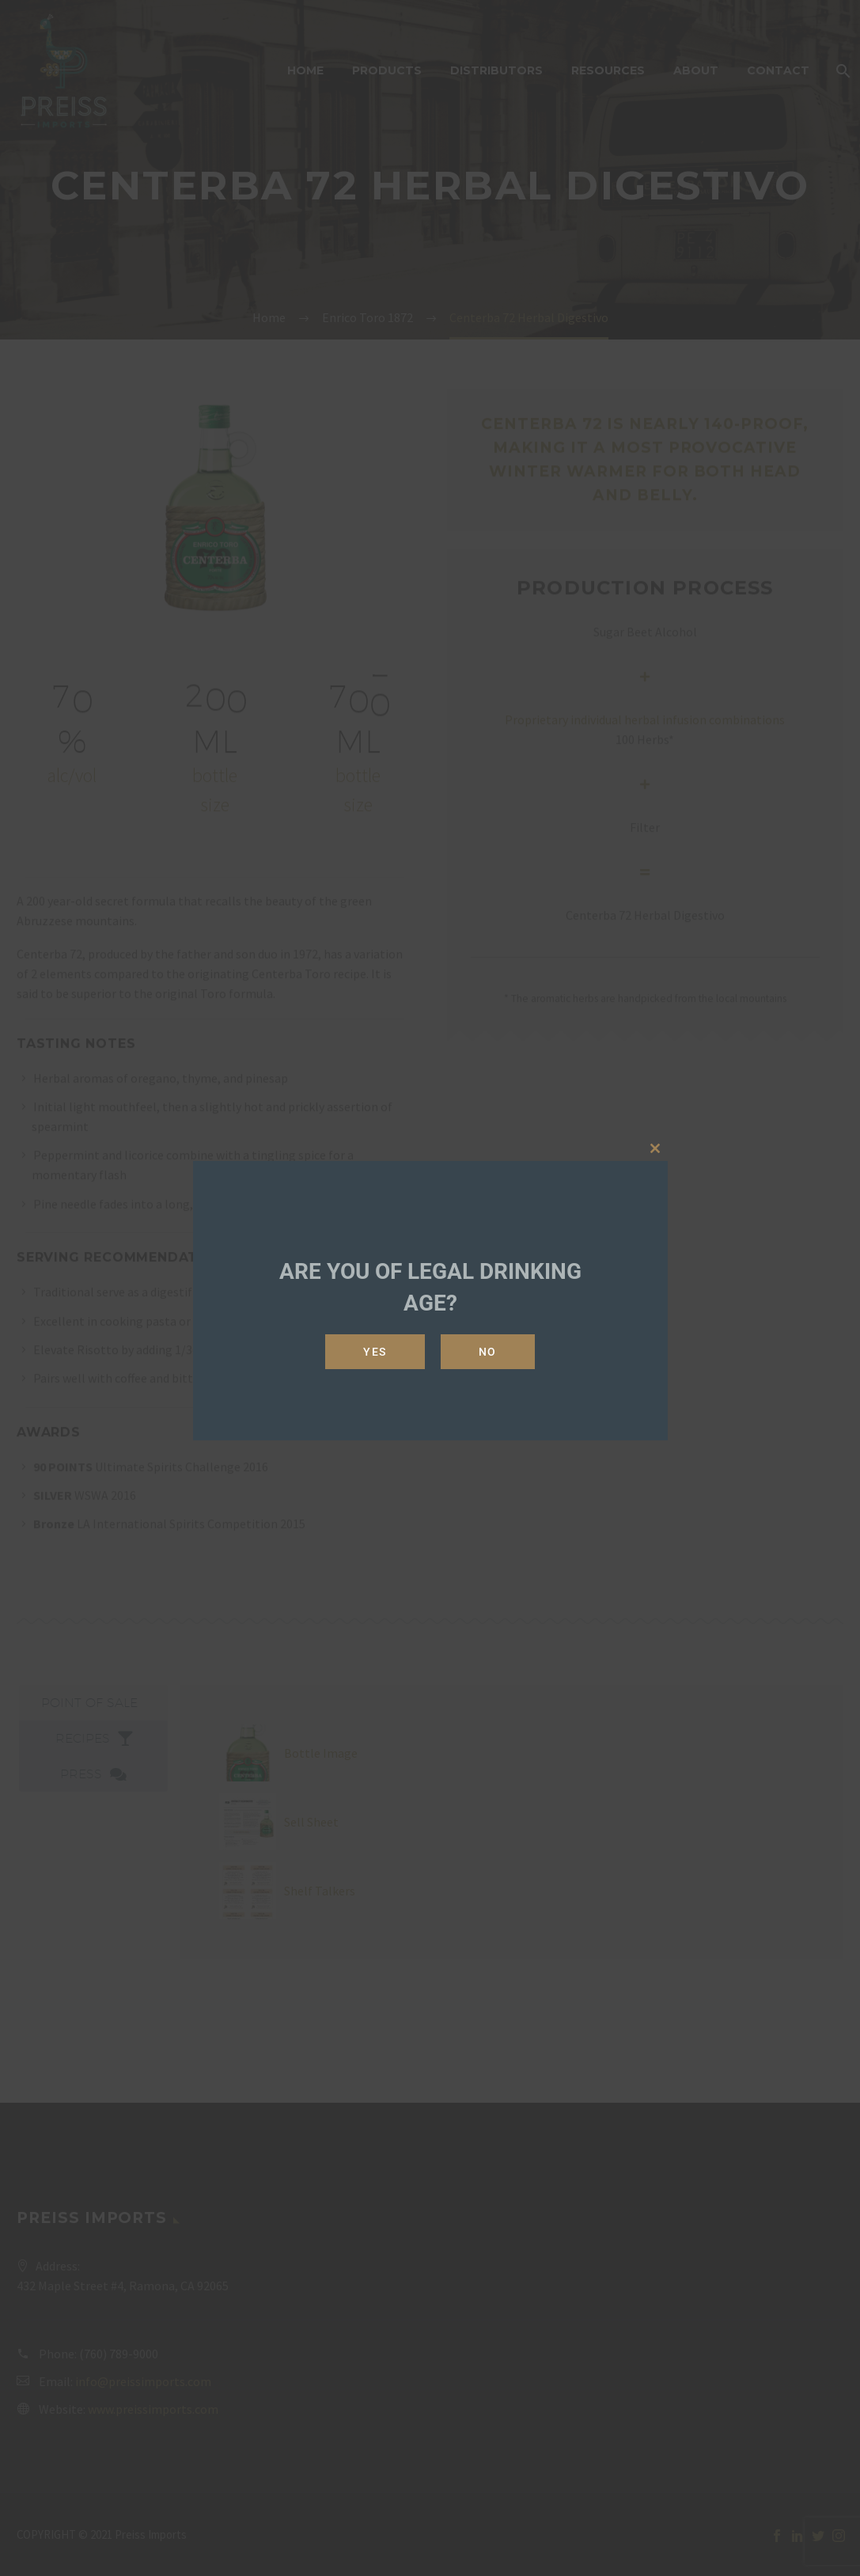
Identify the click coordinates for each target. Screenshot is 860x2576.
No (488, 1351)
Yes (375, 1351)
